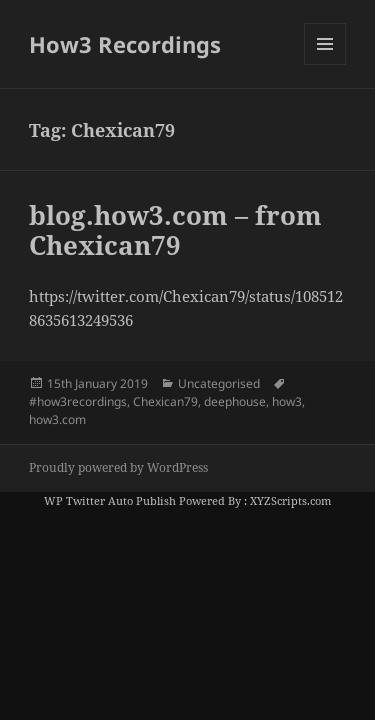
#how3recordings (78, 401)
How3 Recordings (125, 44)
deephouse (235, 401)
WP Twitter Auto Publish (110, 500)
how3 (287, 401)
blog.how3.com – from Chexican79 (175, 230)
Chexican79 (165, 401)
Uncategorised (219, 383)
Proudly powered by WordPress (118, 467)
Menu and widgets (325, 64)
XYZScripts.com (290, 500)
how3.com (57, 419)
